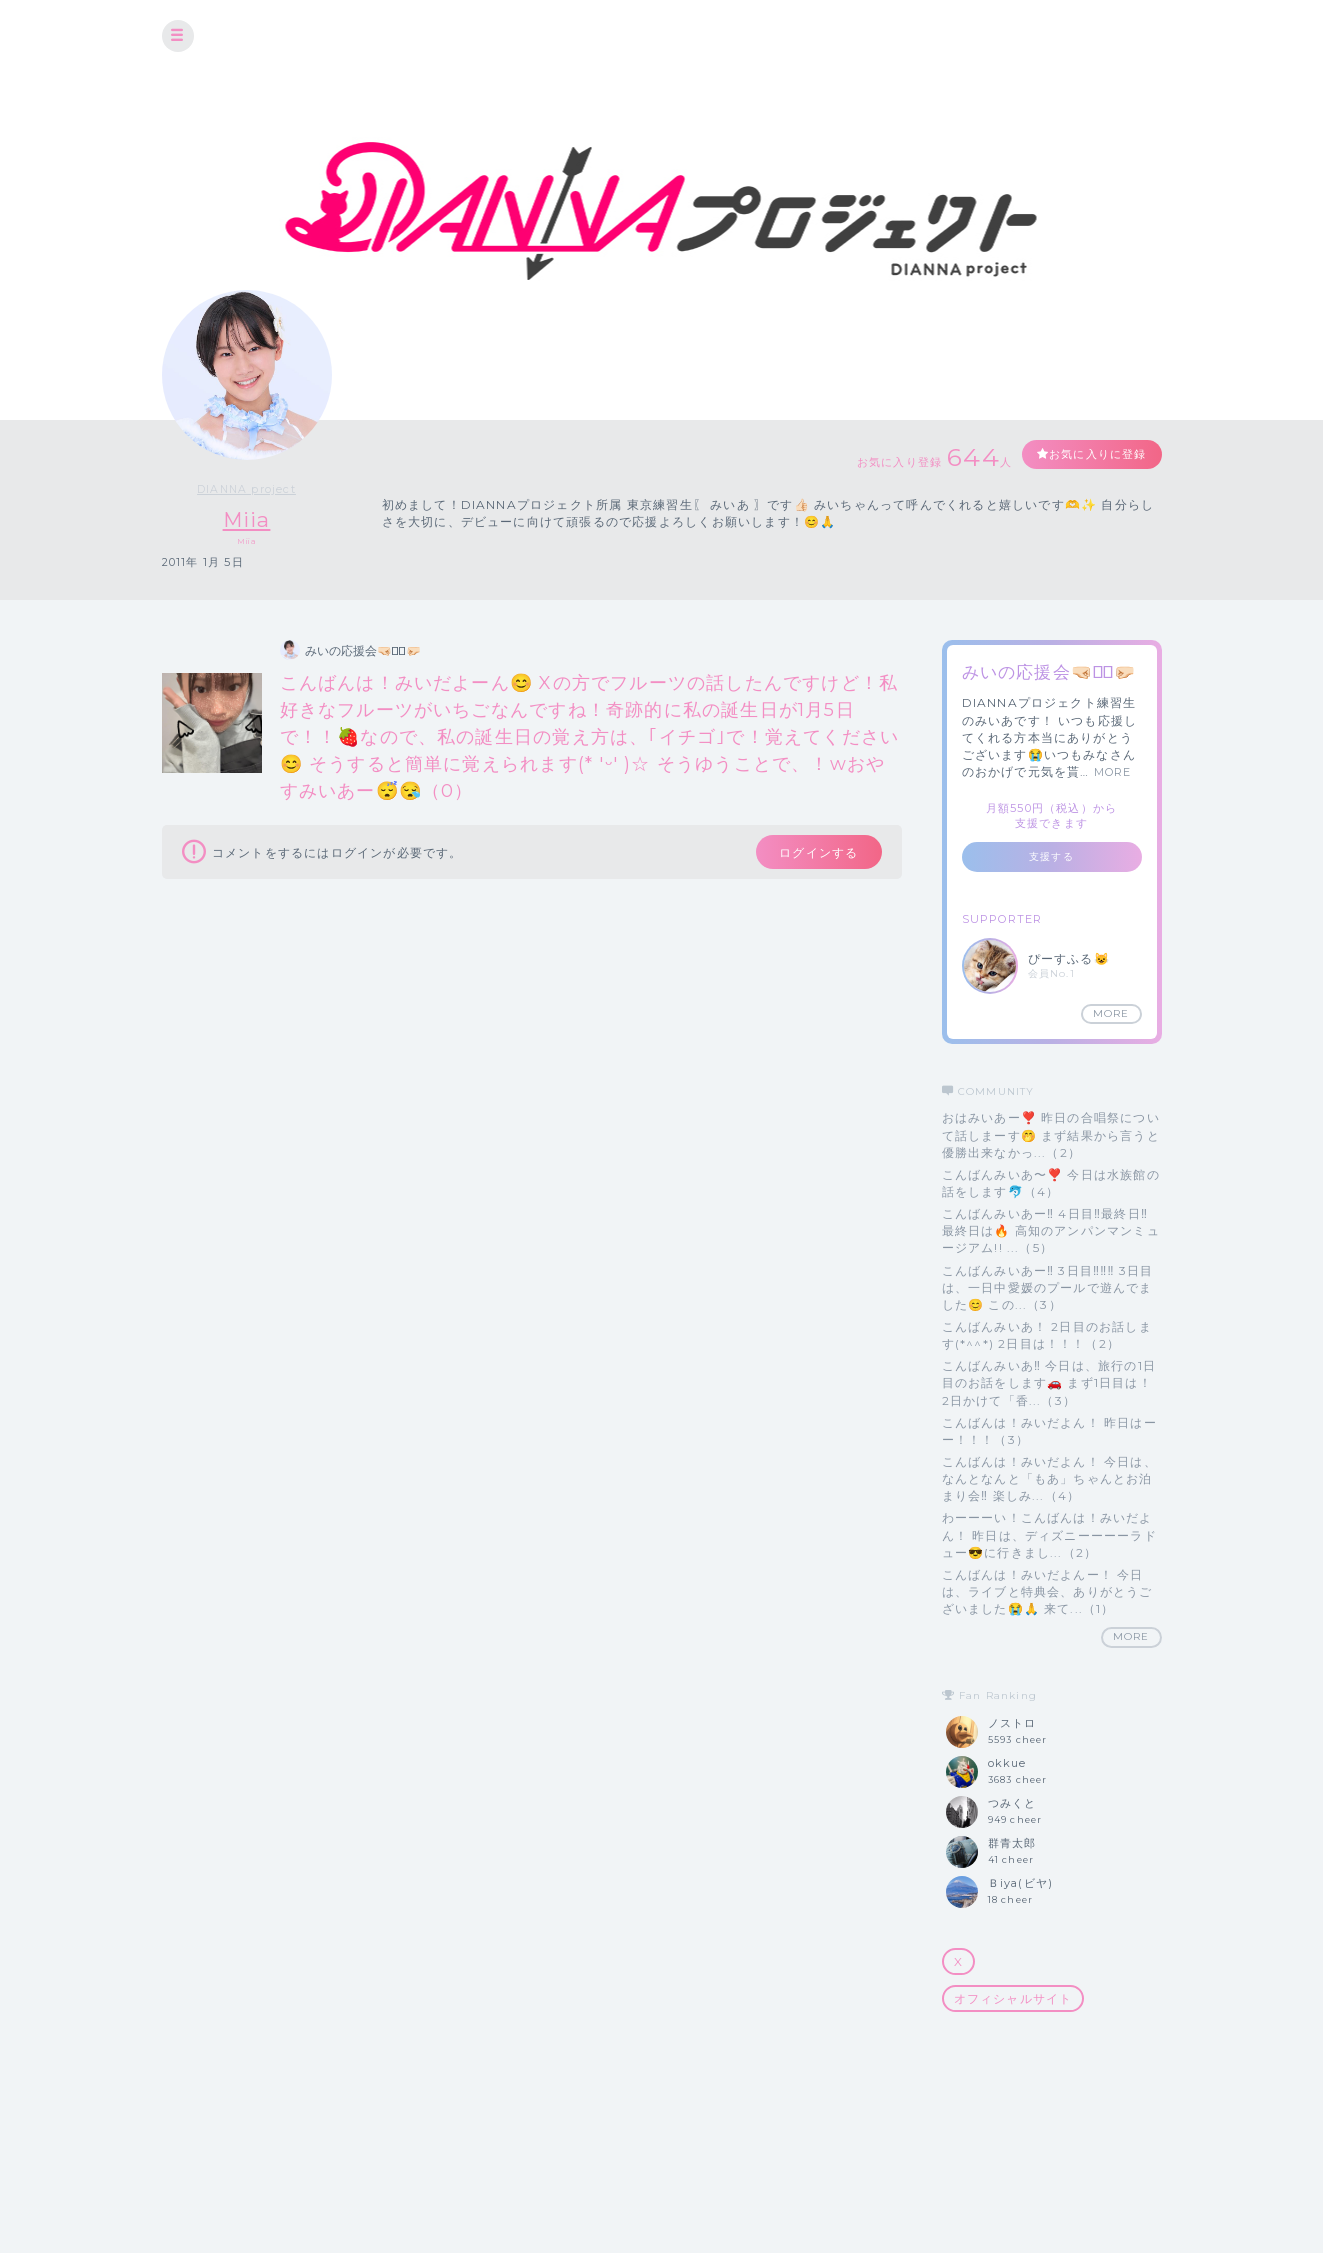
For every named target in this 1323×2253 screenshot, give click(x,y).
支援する (1051, 857)
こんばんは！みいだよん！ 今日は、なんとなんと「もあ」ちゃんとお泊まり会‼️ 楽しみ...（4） (1049, 1478)
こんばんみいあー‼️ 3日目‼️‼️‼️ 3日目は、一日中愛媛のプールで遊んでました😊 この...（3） (1048, 1287)
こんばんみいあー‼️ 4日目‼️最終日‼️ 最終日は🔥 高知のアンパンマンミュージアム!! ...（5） (1051, 1231)
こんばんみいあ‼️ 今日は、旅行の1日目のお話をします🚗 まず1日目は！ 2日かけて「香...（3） (1049, 1383)
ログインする (808, 855)
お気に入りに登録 (1089, 455)
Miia (247, 519)
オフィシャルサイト (1013, 1998)
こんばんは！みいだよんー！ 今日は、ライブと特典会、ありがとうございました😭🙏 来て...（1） (1047, 1591)
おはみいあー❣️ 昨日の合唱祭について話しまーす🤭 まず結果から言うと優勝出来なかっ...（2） (1051, 1135)
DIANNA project (246, 489)
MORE (1113, 773)
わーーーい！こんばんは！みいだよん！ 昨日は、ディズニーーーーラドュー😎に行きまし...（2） (1049, 1535)
